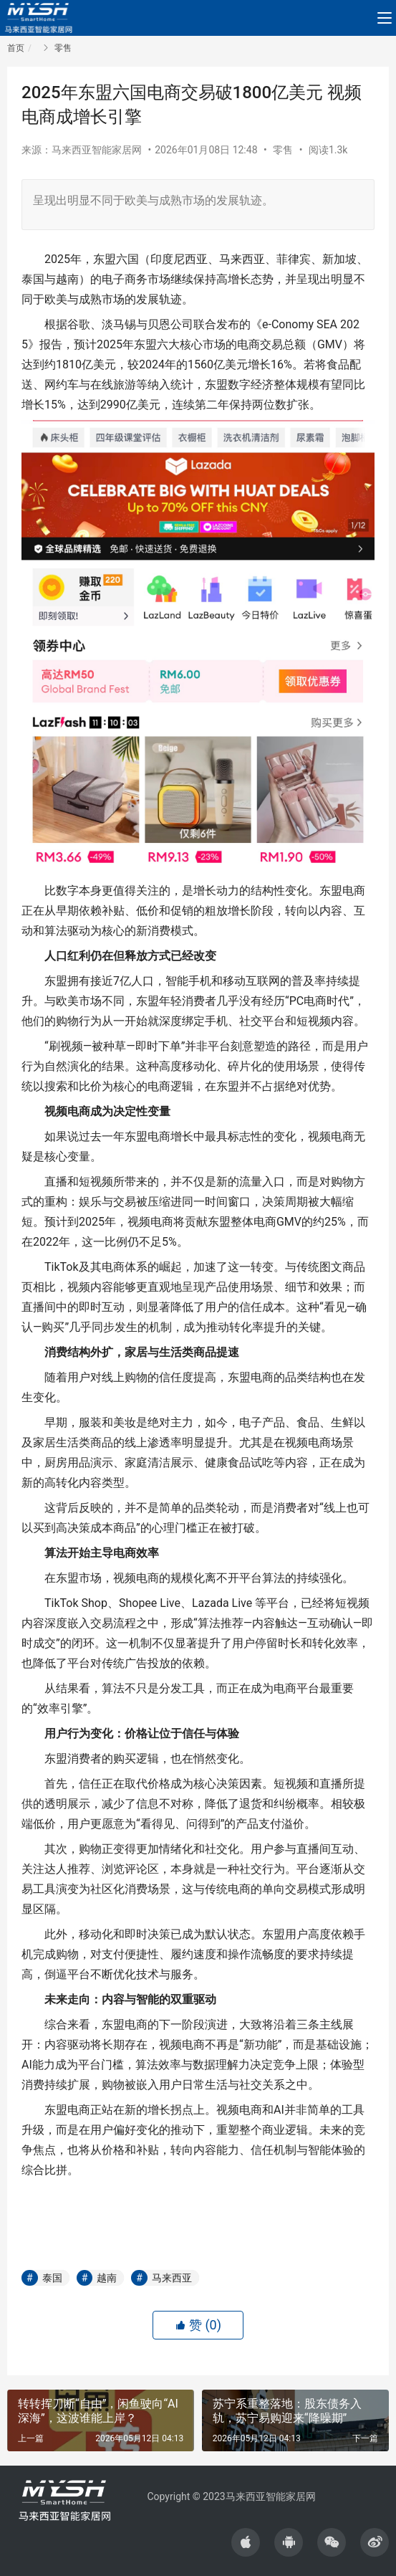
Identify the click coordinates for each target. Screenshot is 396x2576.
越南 (107, 2278)
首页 (15, 48)
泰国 (52, 2278)
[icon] (245, 2542)
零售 (283, 150)
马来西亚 (172, 2278)
